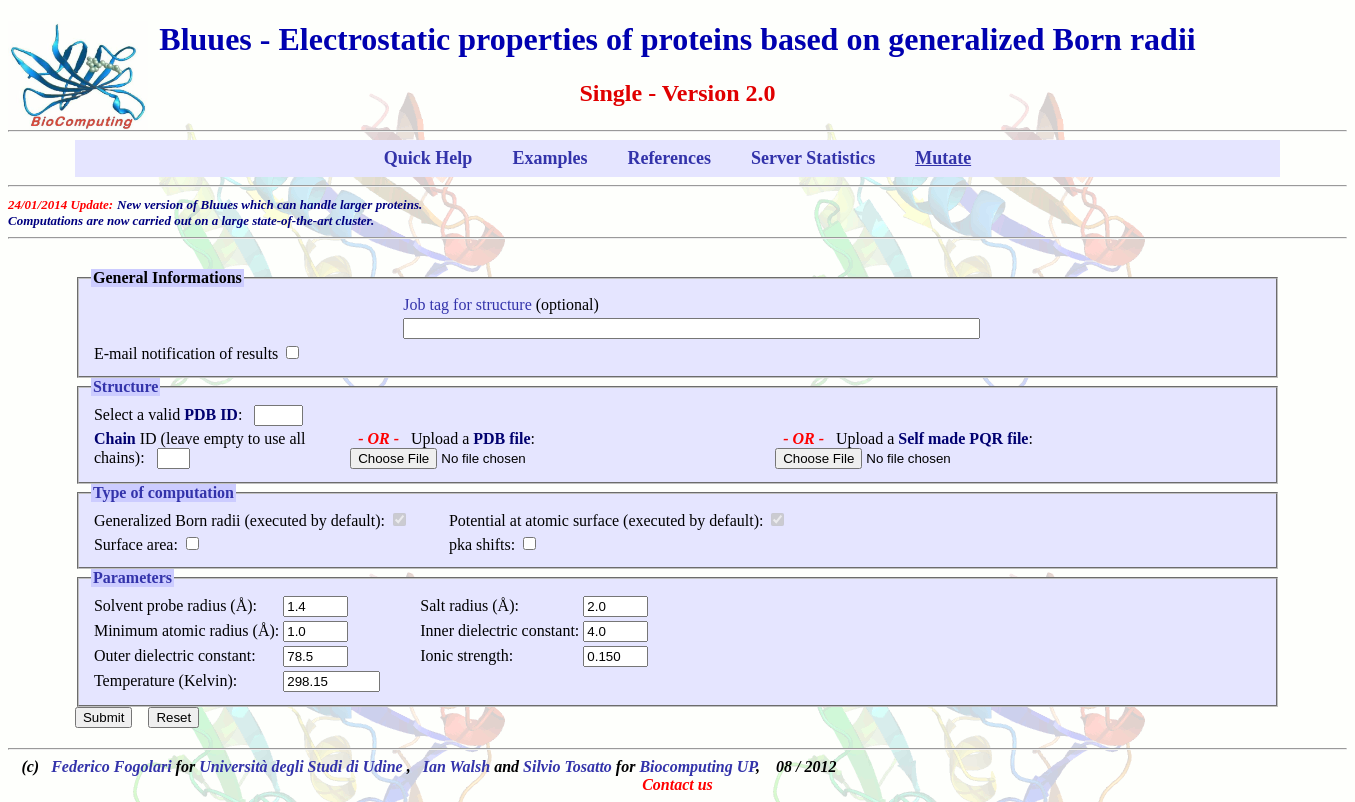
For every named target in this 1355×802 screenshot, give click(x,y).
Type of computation (163, 492)
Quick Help (428, 158)
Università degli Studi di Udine (303, 766)
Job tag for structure (467, 304)
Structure (125, 386)
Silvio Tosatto (567, 766)
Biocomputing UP (697, 766)
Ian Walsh (456, 766)
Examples (549, 158)
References (669, 158)
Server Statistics (813, 158)
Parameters (132, 577)
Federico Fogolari (111, 766)
